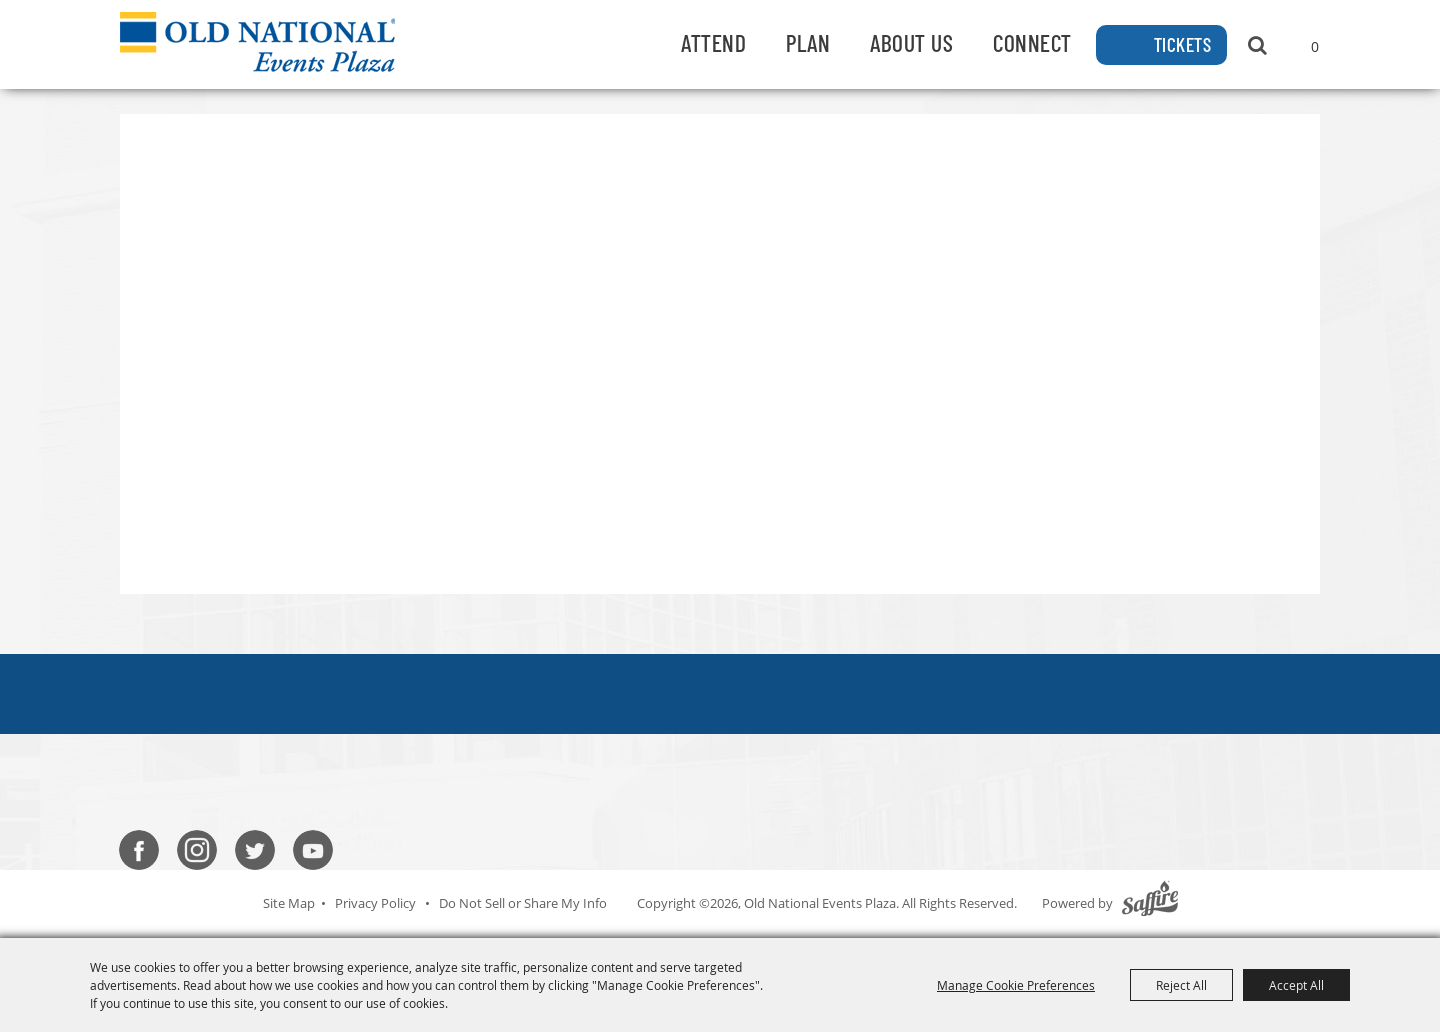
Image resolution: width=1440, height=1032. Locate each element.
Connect (1032, 42)
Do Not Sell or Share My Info (523, 903)
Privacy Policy (375, 903)
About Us (911, 42)
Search (1257, 45)
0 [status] (1315, 46)
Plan (808, 42)
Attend (713, 42)
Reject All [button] (1181, 985)
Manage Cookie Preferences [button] (1016, 985)
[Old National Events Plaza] (257, 42)
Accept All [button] (1296, 985)
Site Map (289, 903)
